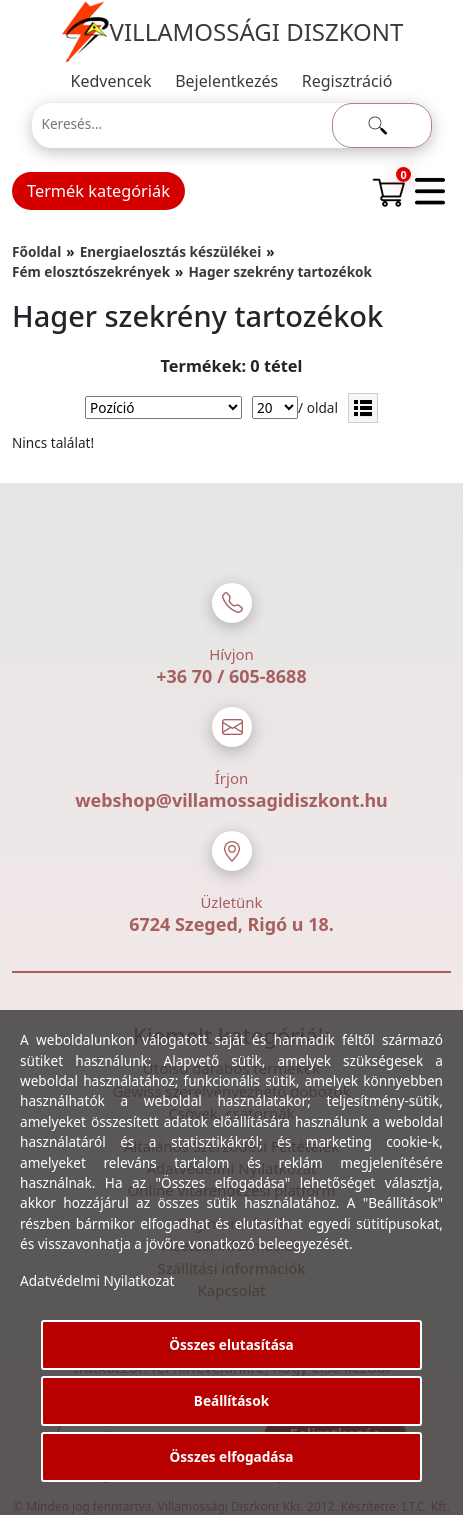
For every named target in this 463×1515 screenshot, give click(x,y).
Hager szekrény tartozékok (280, 271)
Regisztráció (347, 81)
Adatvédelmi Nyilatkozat (97, 1280)
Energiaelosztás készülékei (171, 251)
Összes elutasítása (231, 1344)
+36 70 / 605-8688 (231, 676)
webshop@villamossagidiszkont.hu (231, 800)
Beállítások (231, 1400)
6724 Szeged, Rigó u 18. (231, 924)
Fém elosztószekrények (91, 271)
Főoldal (36, 251)
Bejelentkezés (226, 81)
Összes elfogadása (232, 1456)
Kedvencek (111, 81)
